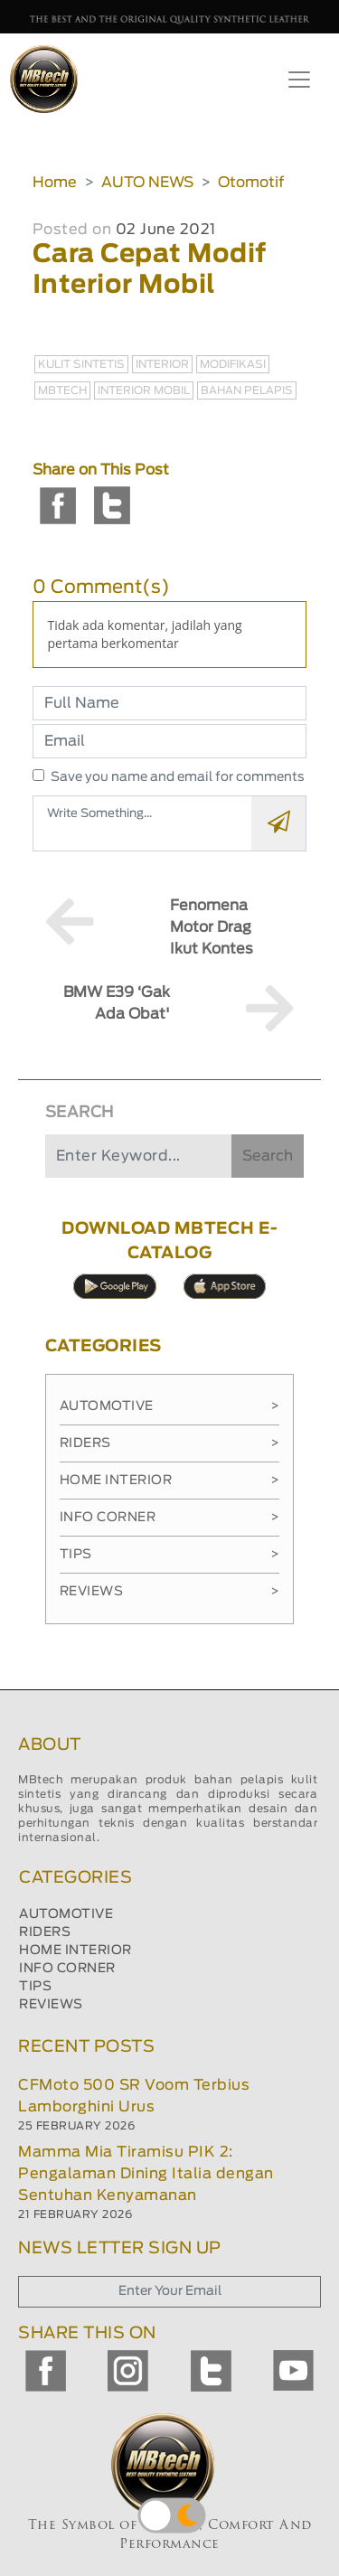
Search (267, 1156)
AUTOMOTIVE (66, 1914)
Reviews (170, 1592)
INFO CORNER (67, 1968)
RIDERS (45, 1932)
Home (55, 182)
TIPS (35, 1986)
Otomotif (251, 182)
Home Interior (170, 1480)
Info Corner (170, 1518)
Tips (170, 1555)
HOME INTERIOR (75, 1950)
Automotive (170, 1406)
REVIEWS (51, 2004)
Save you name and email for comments (178, 777)
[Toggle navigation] (299, 79)
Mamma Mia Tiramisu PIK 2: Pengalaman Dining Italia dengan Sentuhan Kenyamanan (146, 2174)
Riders (170, 1443)
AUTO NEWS (147, 182)
